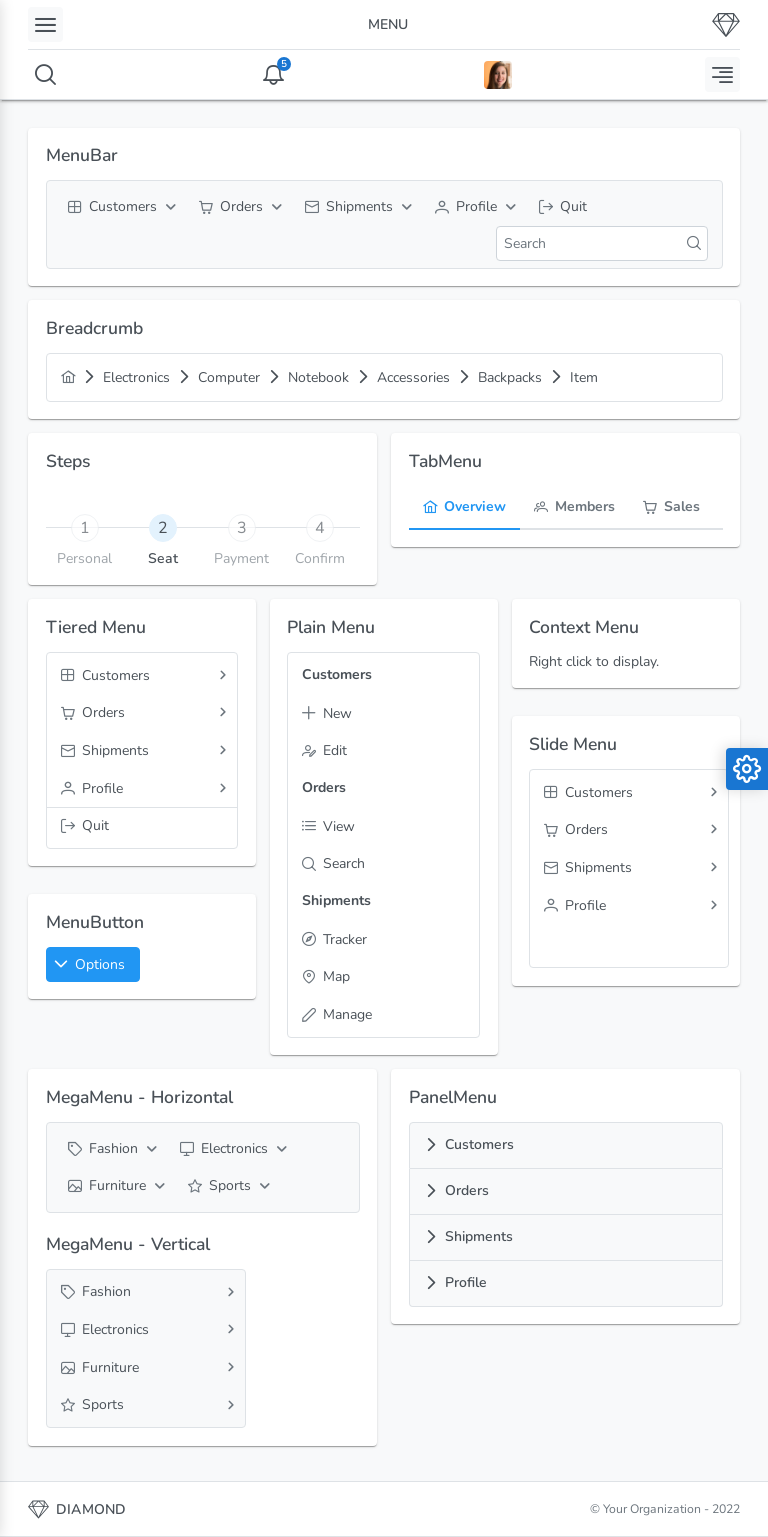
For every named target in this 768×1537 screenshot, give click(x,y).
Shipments (479, 1236)
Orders (467, 1190)
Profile (466, 1282)
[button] (93, 964)
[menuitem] (119, 207)
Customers (479, 1144)
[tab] (163, 527)
